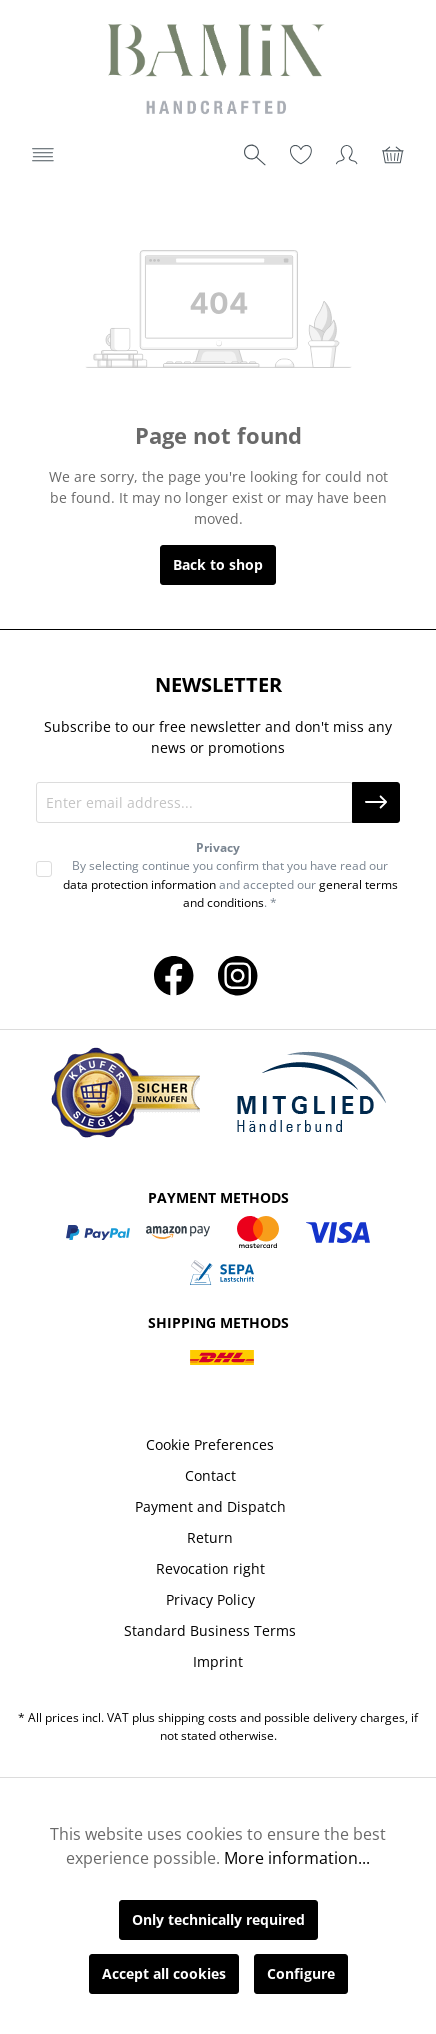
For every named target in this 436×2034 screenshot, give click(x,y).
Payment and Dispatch (210, 1506)
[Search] (255, 155)
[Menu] (43, 155)
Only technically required (218, 1919)
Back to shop (218, 564)
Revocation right (210, 1568)
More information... (297, 1858)
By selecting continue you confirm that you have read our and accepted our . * (230, 884)
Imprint (218, 1661)
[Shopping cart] (393, 155)
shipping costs (197, 1717)
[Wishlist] (301, 155)
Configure (301, 1973)
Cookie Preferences (210, 1444)
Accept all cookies (164, 1973)
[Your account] (347, 155)
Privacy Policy (210, 1599)
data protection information (139, 884)
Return (210, 1537)
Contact (210, 1475)
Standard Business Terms (210, 1630)
